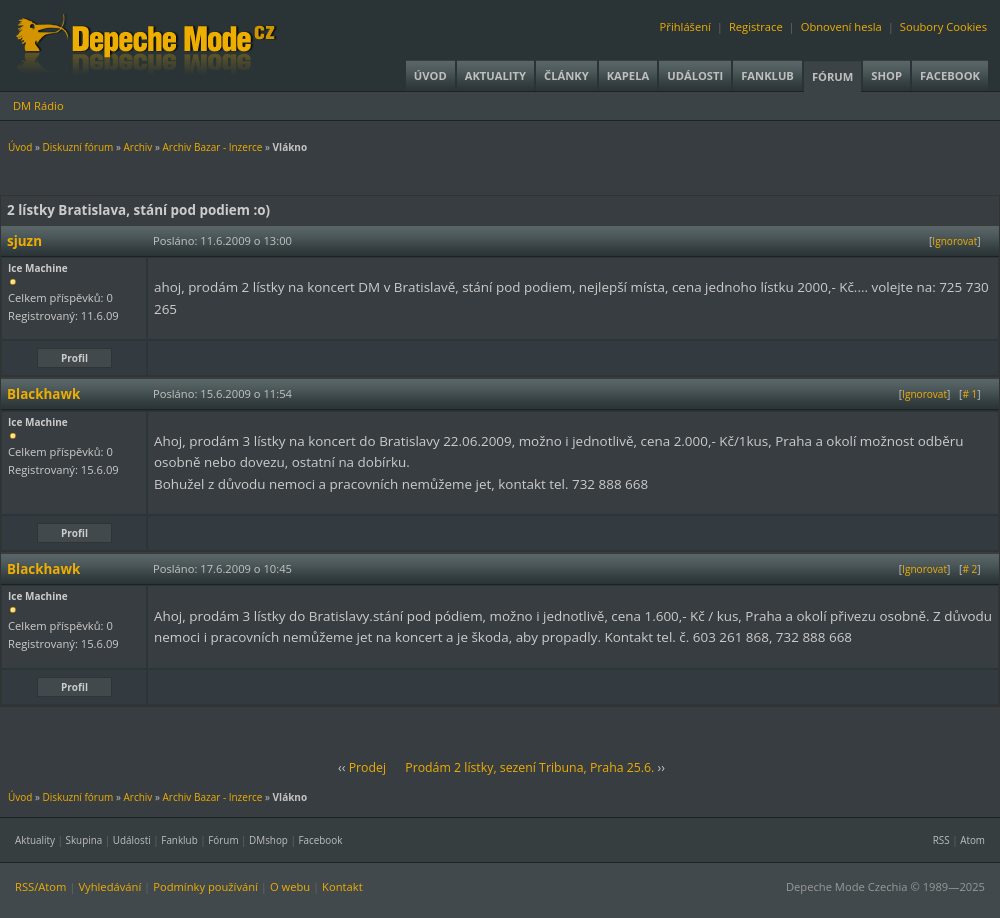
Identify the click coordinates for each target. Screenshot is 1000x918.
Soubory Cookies (943, 26)
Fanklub (767, 75)
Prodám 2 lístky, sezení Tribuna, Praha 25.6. (529, 767)
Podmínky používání (205, 886)
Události (695, 75)
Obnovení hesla (841, 26)
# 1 (969, 394)
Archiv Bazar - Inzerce (212, 147)
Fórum (832, 76)
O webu (290, 886)
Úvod (430, 75)
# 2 (969, 569)
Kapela (628, 75)
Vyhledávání (109, 886)
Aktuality (495, 75)
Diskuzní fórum (78, 147)
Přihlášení (685, 26)
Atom (972, 840)
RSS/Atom (40, 886)
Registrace (756, 26)
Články (566, 75)
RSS (941, 840)
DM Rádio (38, 105)
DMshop (268, 840)
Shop (886, 75)
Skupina (84, 840)
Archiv (137, 147)
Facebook (950, 75)
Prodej (367, 767)
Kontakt (342, 886)
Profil (74, 358)
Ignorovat (954, 241)
